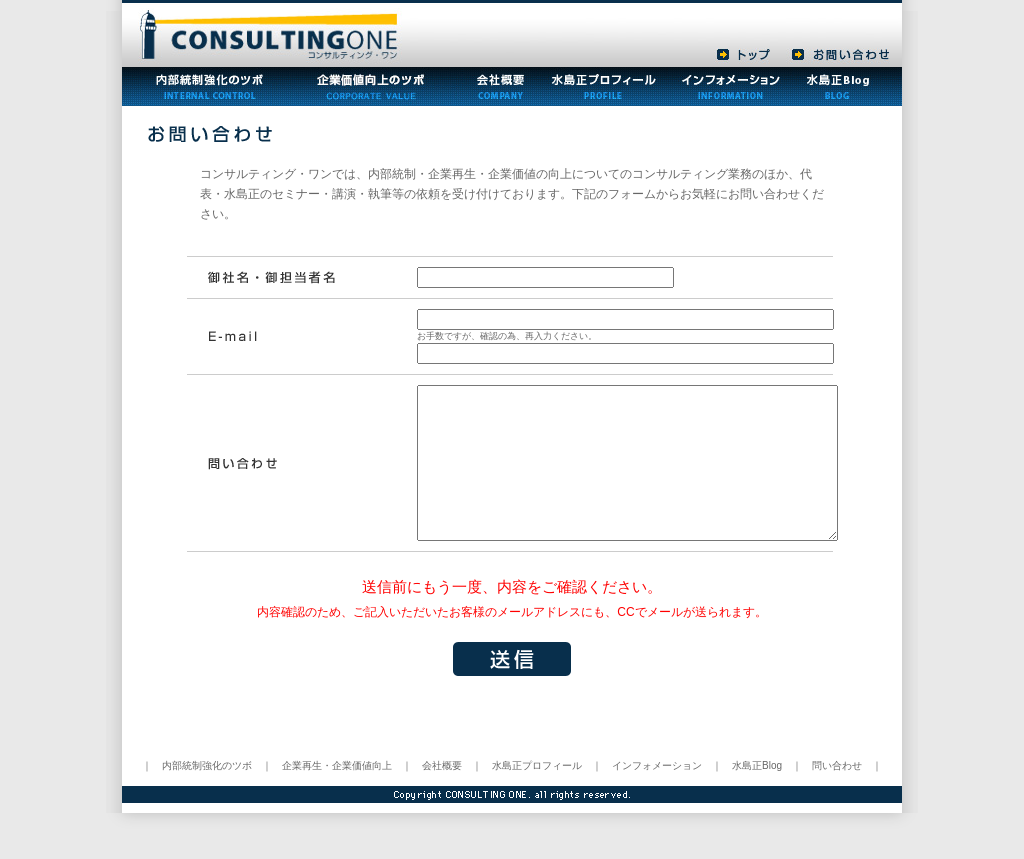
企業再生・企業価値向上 (337, 795)
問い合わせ (837, 795)
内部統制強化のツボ (207, 795)
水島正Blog (757, 795)
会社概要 (442, 795)
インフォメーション (657, 795)
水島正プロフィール (537, 795)
